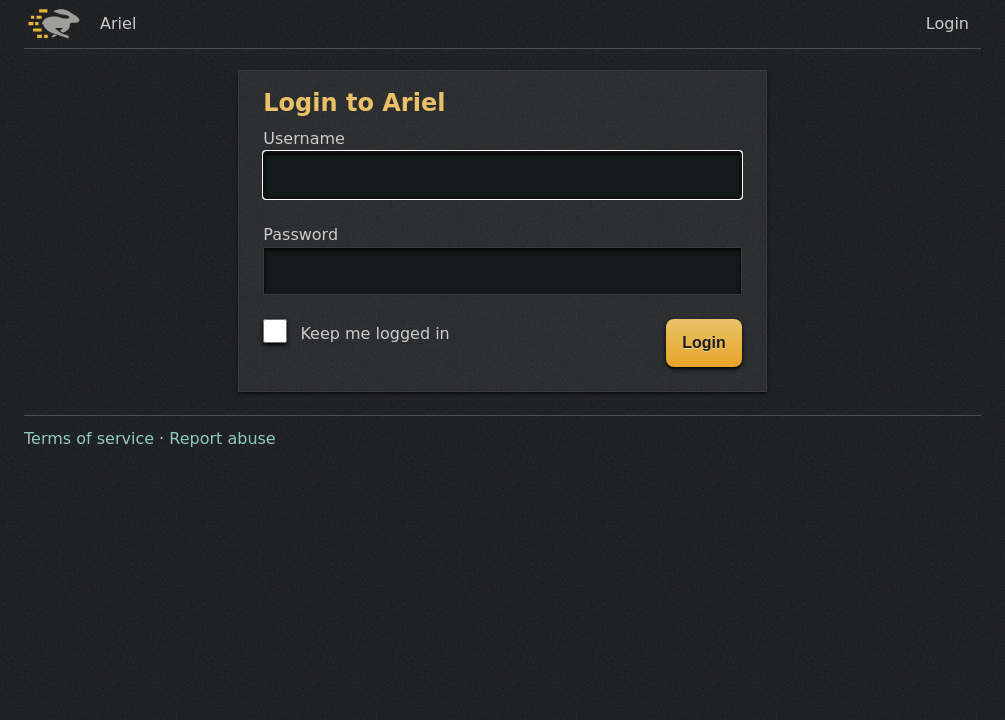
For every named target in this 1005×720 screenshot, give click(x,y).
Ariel (118, 23)
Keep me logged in (356, 331)
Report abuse (222, 438)
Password (502, 272)
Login (947, 23)
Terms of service (89, 438)
